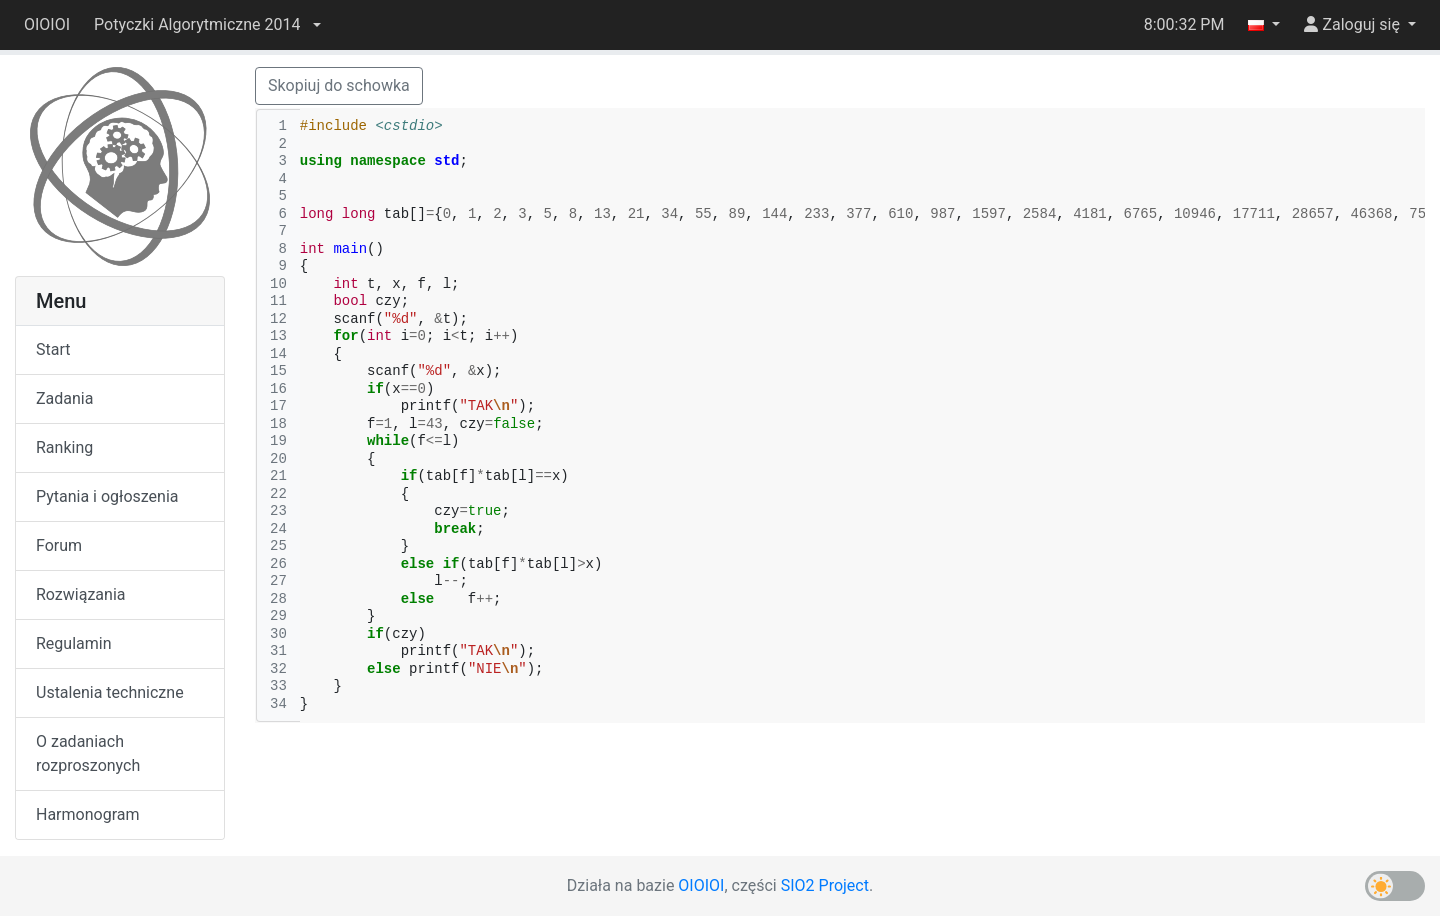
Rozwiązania (80, 594)
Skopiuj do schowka (339, 85)
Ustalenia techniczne (110, 692)
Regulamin (74, 643)
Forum (59, 545)
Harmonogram (87, 814)
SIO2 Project (825, 885)
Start (53, 349)
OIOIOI (47, 24)
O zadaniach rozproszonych (88, 753)
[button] (207, 25)
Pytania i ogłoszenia (107, 496)
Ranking (64, 447)
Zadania (64, 398)
